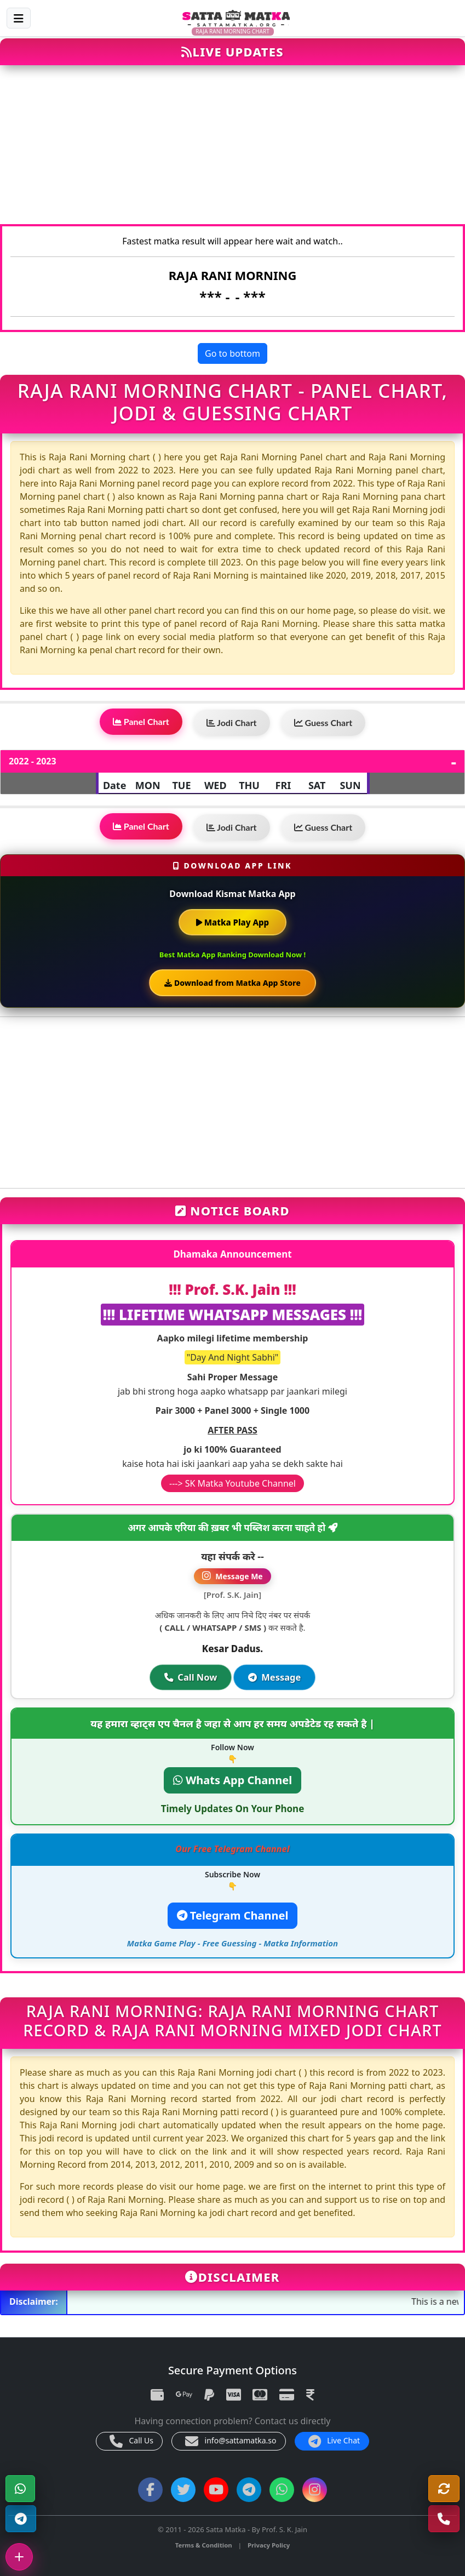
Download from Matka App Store (232, 983)
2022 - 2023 (32, 761)
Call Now (190, 1677)
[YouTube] (216, 2489)
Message (274, 1677)
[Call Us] (444, 2518)
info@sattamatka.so (231, 2441)
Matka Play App (232, 922)
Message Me (232, 1576)
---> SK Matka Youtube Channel (232, 1483)
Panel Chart (141, 721)
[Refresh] (444, 2488)
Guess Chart (323, 722)
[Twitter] (183, 2489)
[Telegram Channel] (20, 2518)
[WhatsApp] (20, 2488)
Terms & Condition (203, 2545)
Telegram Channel (233, 1915)
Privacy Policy (269, 2545)
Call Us (131, 2441)
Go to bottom (232, 353)
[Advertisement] (232, 150)
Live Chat (334, 2441)
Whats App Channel (232, 1780)
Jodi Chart (231, 722)
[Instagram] (314, 2489)
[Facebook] (150, 2489)
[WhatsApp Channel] (281, 2489)
